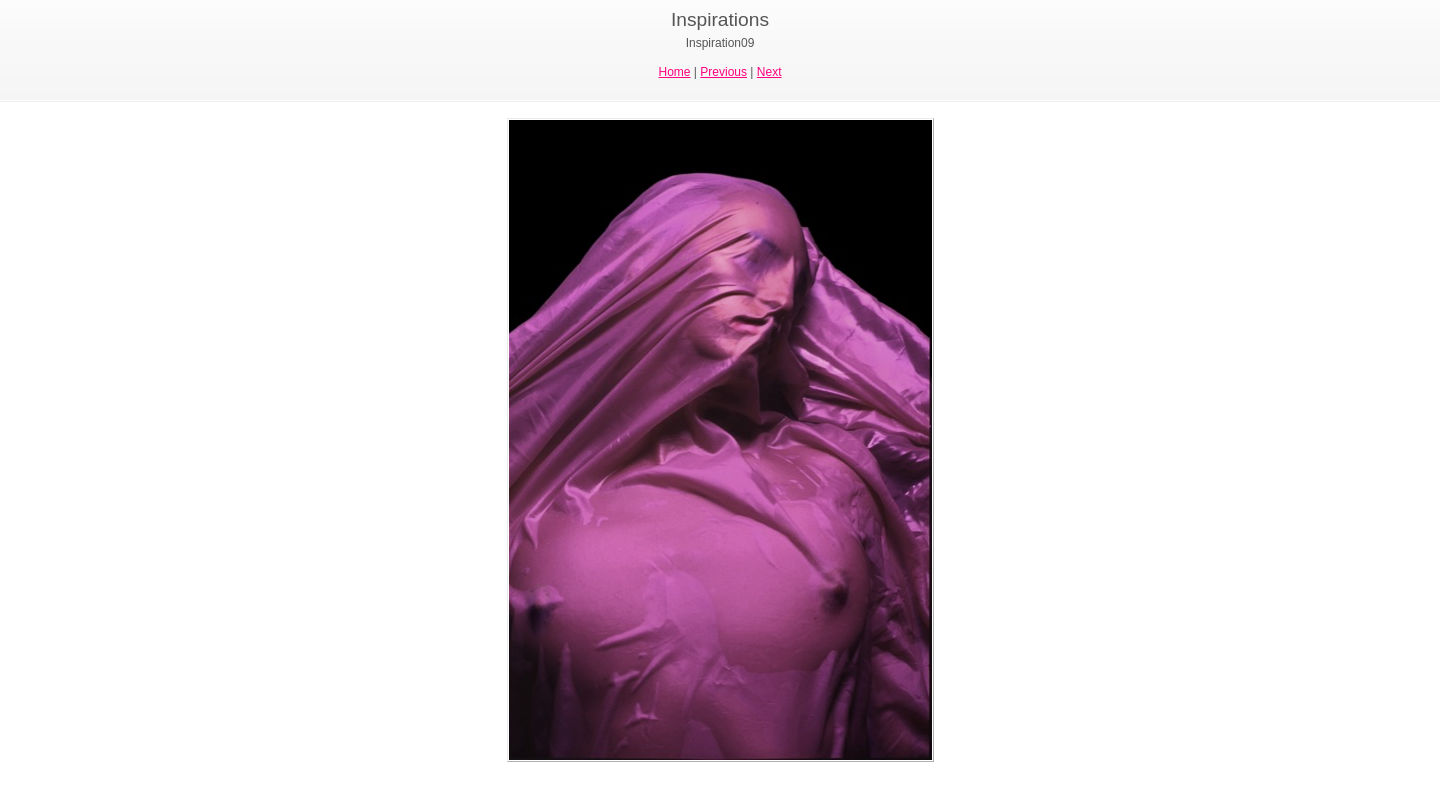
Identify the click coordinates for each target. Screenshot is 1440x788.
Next (769, 72)
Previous (723, 72)
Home (675, 72)
